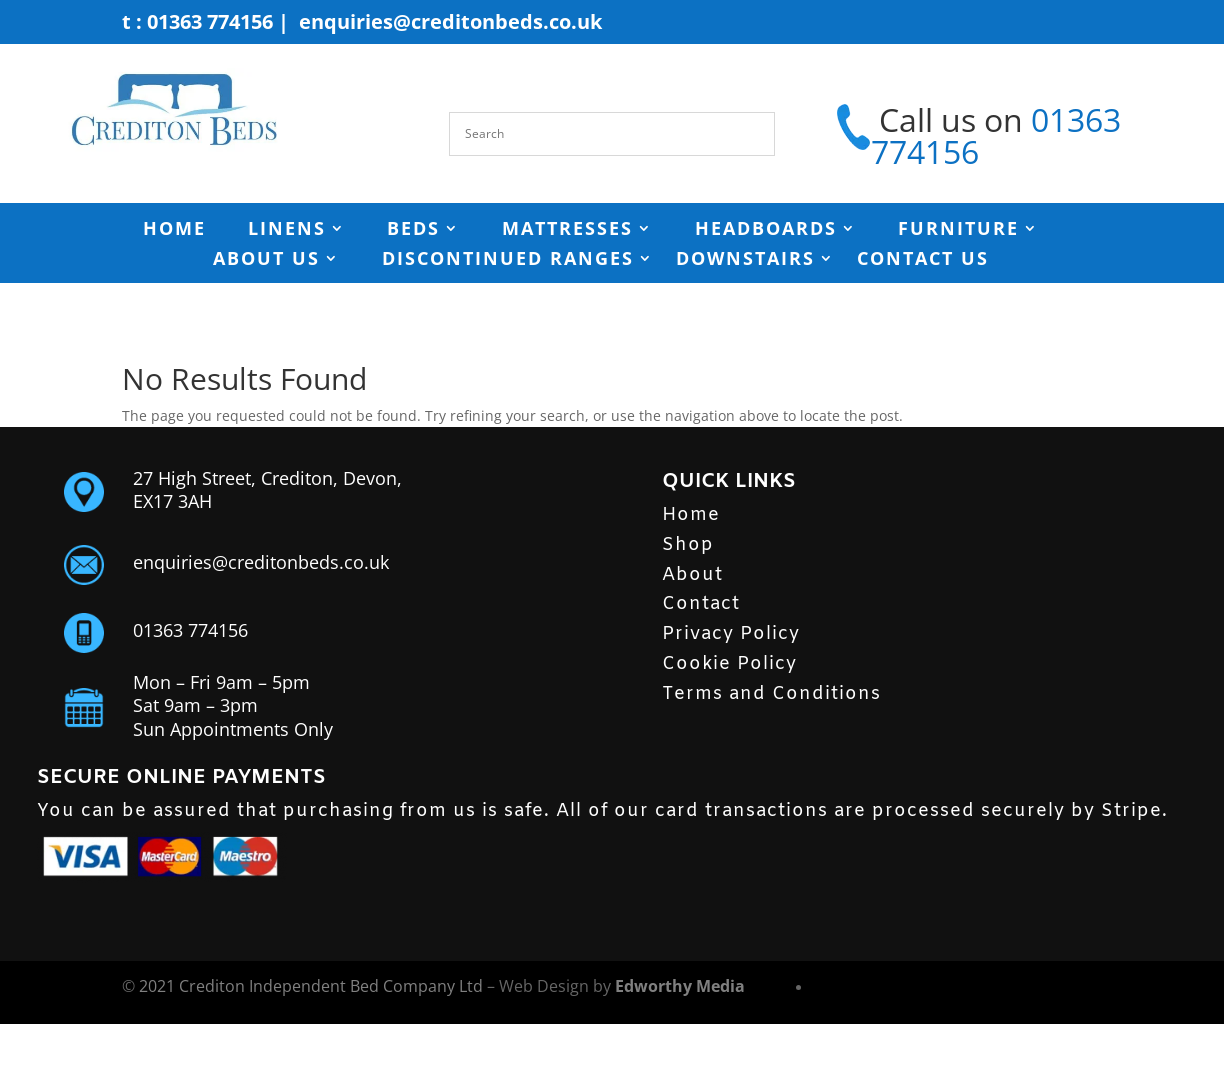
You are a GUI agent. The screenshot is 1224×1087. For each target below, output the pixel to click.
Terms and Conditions (771, 694)
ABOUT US (266, 260)
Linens (287, 230)
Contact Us (923, 260)
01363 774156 (190, 630)
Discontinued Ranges (508, 260)
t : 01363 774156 (197, 21)
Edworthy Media (680, 986)
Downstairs (745, 260)
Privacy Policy (731, 634)
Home (691, 515)
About (692, 575)
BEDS (413, 230)
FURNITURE (958, 230)
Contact (701, 604)
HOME (174, 230)
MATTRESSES (567, 230)
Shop (688, 545)
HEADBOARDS (766, 230)
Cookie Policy (729, 664)
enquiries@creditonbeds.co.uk (450, 21)
